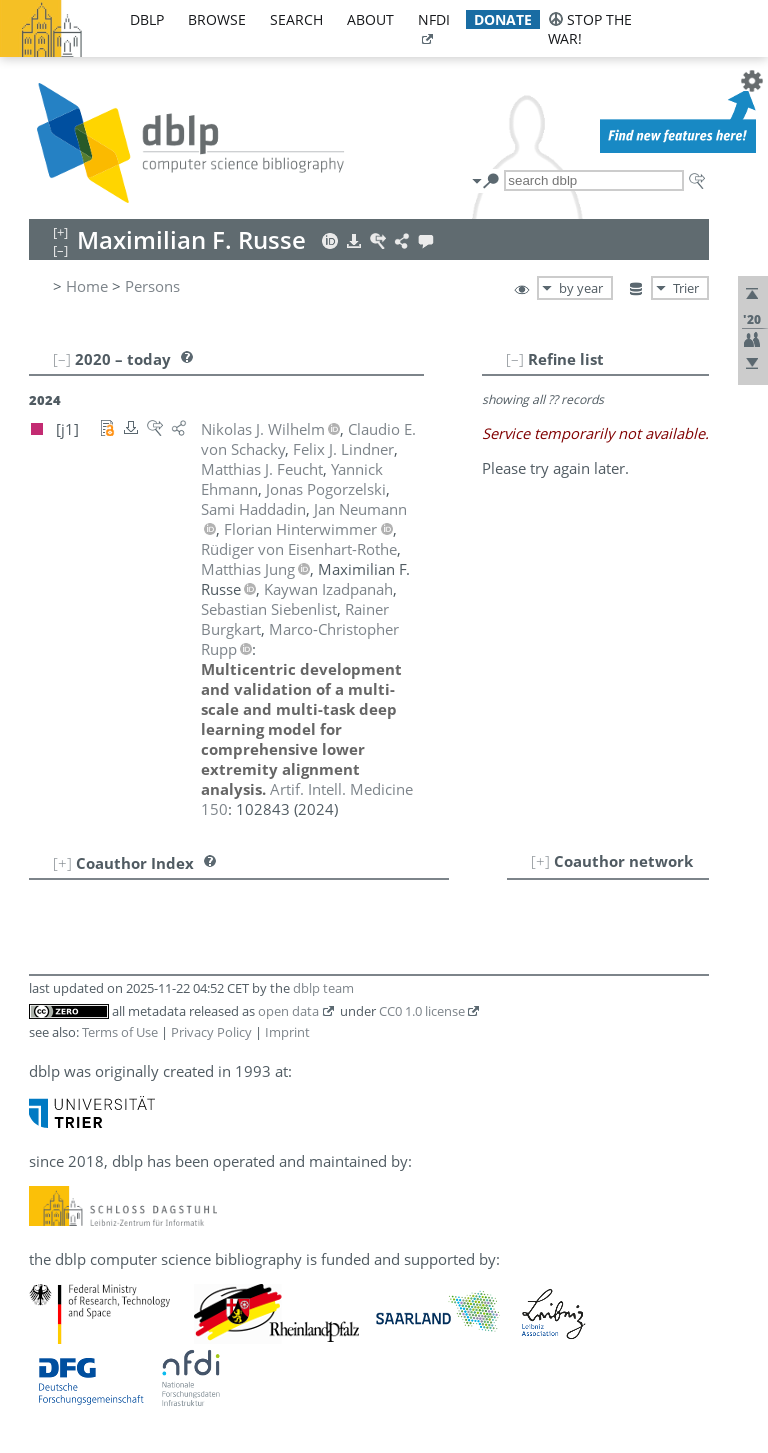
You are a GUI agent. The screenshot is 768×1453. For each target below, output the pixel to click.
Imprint (287, 1032)
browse (217, 19)
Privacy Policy (211, 1032)
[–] (515, 359)
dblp (147, 19)
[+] (540, 861)
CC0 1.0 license (422, 1011)
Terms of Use (120, 1032)
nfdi (434, 19)
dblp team (323, 988)
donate (503, 19)
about (370, 19)
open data (288, 1011)
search (296, 19)
